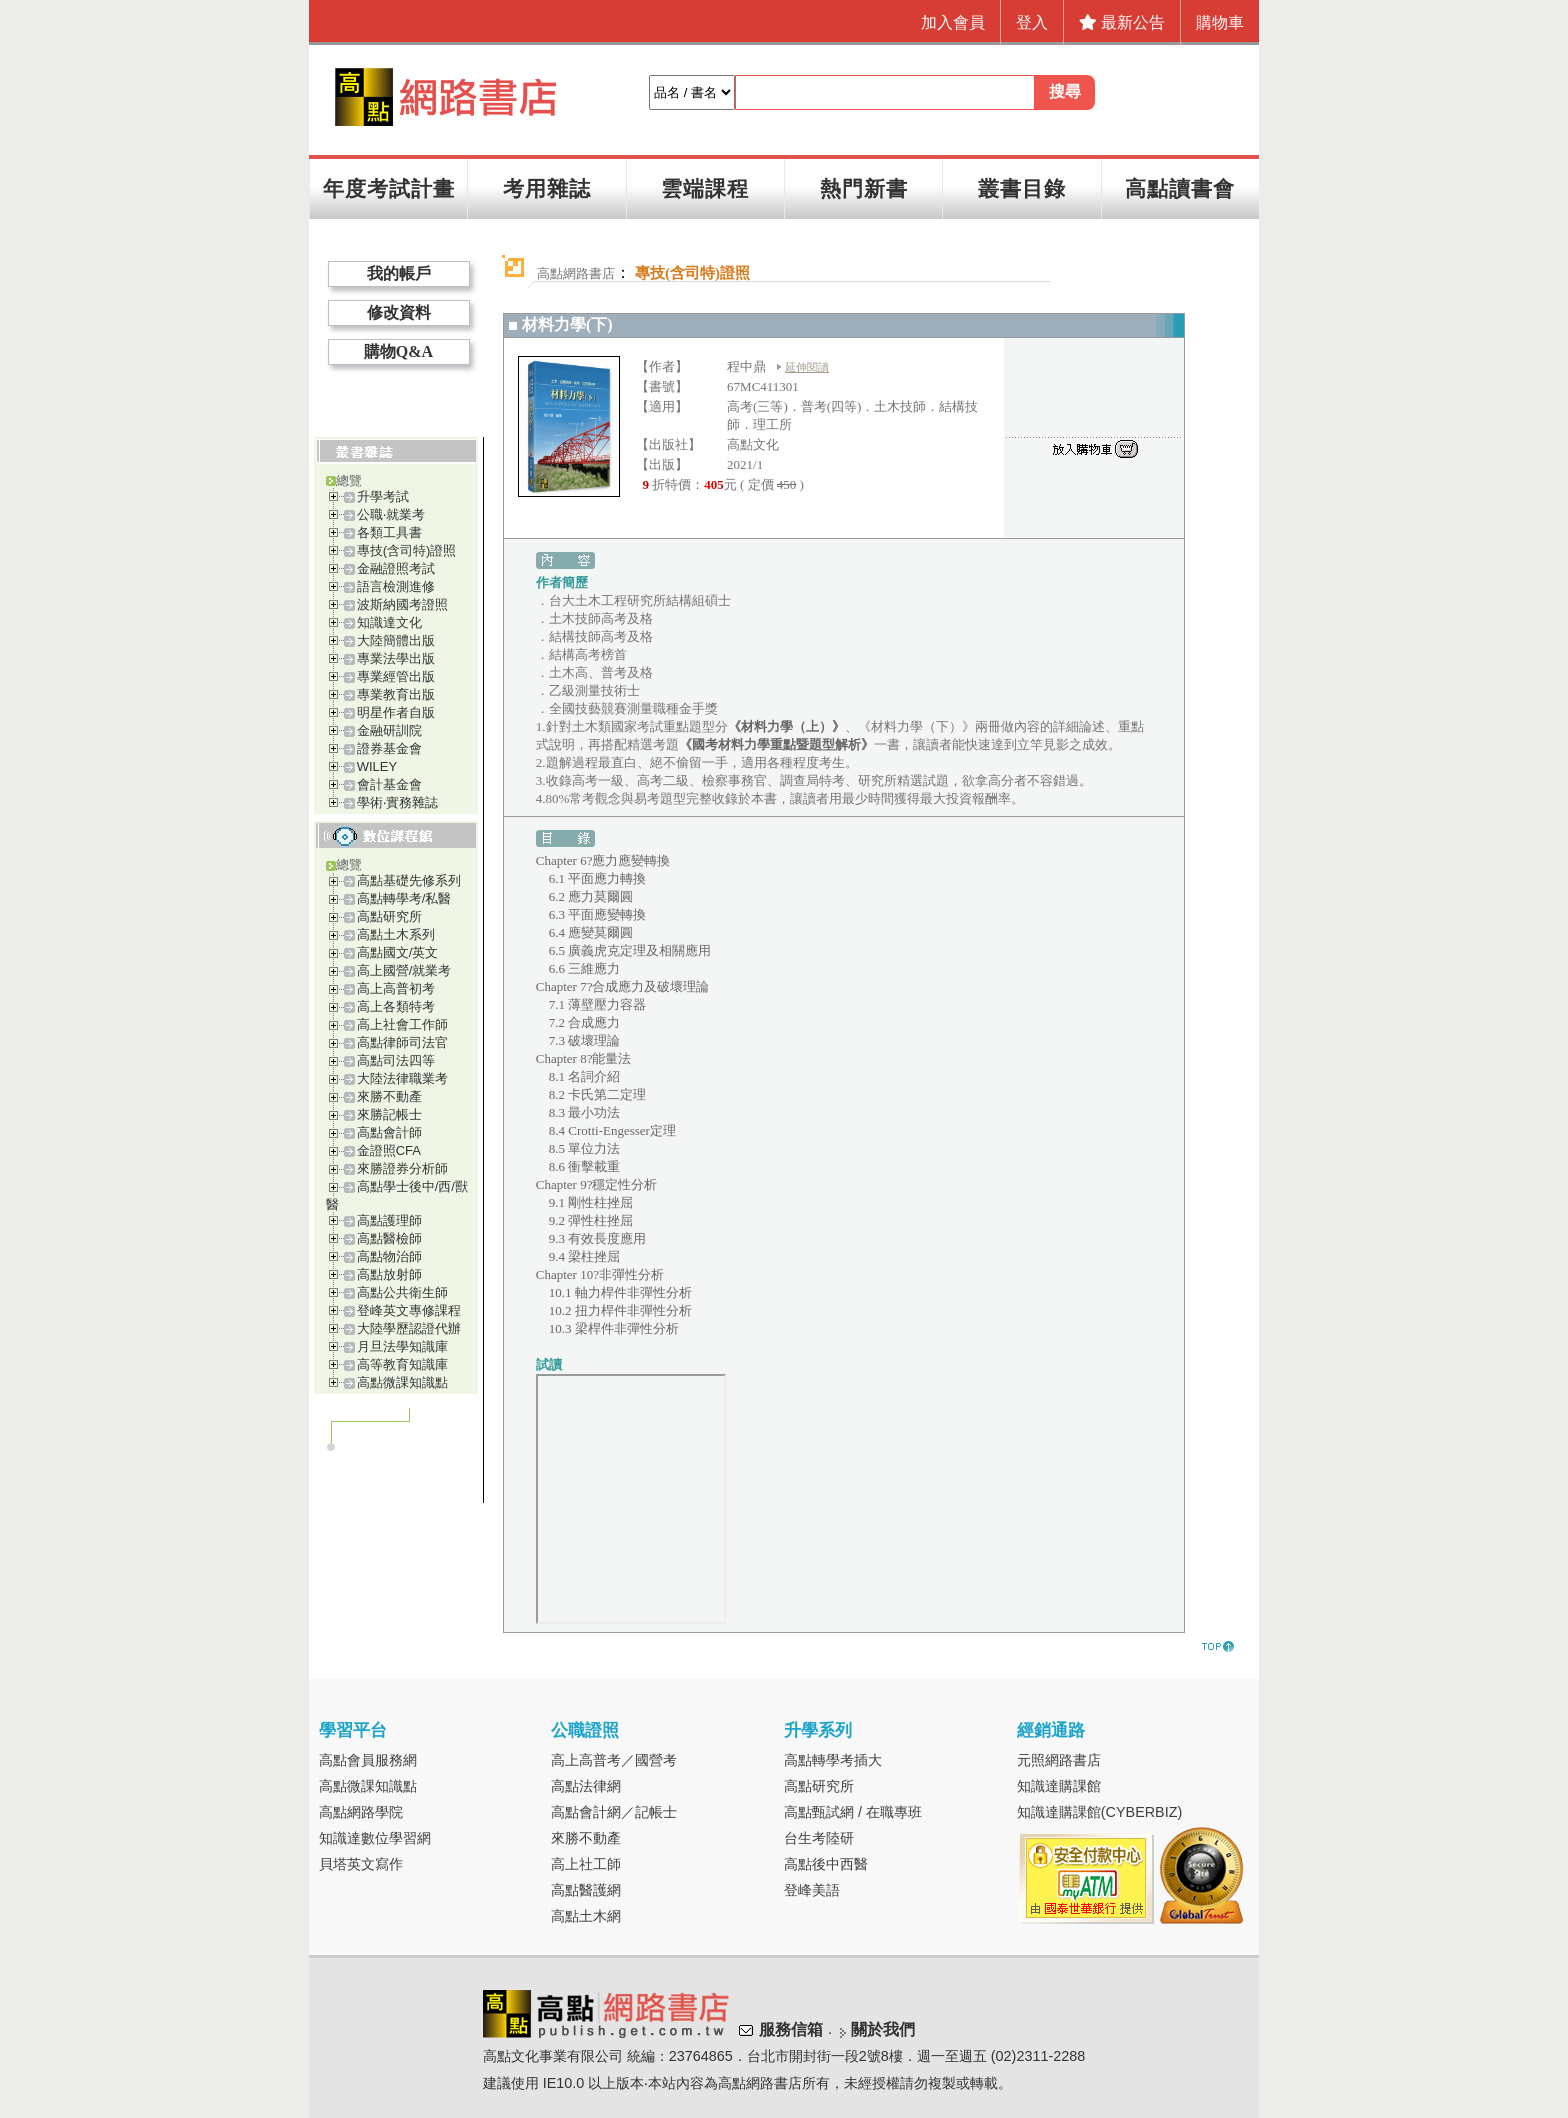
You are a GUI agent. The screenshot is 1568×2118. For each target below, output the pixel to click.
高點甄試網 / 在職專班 (853, 1812)
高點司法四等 (396, 1060)
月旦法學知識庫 (402, 1346)
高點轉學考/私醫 (404, 898)
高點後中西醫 (826, 1864)
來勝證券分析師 (402, 1168)
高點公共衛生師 (402, 1292)
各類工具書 (389, 532)
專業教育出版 (396, 694)
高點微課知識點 (402, 1382)
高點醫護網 (586, 1890)
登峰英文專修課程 (409, 1310)
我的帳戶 (399, 273)
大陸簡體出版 (396, 640)
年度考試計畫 (389, 188)
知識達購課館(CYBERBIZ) (1100, 1812)
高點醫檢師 (389, 1238)
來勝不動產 (389, 1096)
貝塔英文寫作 (361, 1864)
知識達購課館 (1059, 1786)
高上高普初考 (396, 988)
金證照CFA (389, 1150)
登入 (1032, 22)
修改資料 (399, 312)
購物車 (1220, 22)
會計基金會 (389, 784)
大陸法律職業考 (402, 1078)
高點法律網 (586, 1786)
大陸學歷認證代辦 (409, 1328)
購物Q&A (398, 351)
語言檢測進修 (396, 586)
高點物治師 (389, 1256)
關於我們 (883, 2029)
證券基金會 (389, 748)
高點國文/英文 (398, 952)
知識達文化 (389, 622)
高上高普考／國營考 (614, 1760)
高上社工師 (586, 1864)
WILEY (377, 766)
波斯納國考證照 (402, 604)
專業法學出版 (396, 658)
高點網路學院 (361, 1812)
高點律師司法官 (402, 1042)
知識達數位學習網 (375, 1838)
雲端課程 (705, 188)
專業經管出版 (396, 676)
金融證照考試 (396, 568)
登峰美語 (812, 1890)
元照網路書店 (1059, 1760)
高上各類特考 (396, 1006)
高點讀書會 (1180, 188)
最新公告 (1122, 22)
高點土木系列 (396, 934)
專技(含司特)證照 (407, 550)
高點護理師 (389, 1220)
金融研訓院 (389, 730)
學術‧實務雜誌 (397, 802)
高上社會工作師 (402, 1024)
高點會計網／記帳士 (614, 1812)
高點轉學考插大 (833, 1760)
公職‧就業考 (391, 514)
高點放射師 (389, 1274)
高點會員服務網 (368, 1760)
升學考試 (383, 496)
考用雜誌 (547, 188)
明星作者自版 (396, 712)
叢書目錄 (1022, 188)
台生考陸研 (819, 1838)
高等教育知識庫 (402, 1364)
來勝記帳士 (389, 1114)
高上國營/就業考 (404, 970)
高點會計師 (389, 1132)
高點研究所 (389, 916)
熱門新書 (864, 188)
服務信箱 (791, 2029)
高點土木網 (586, 1916)
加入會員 (953, 22)
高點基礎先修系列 (409, 880)
